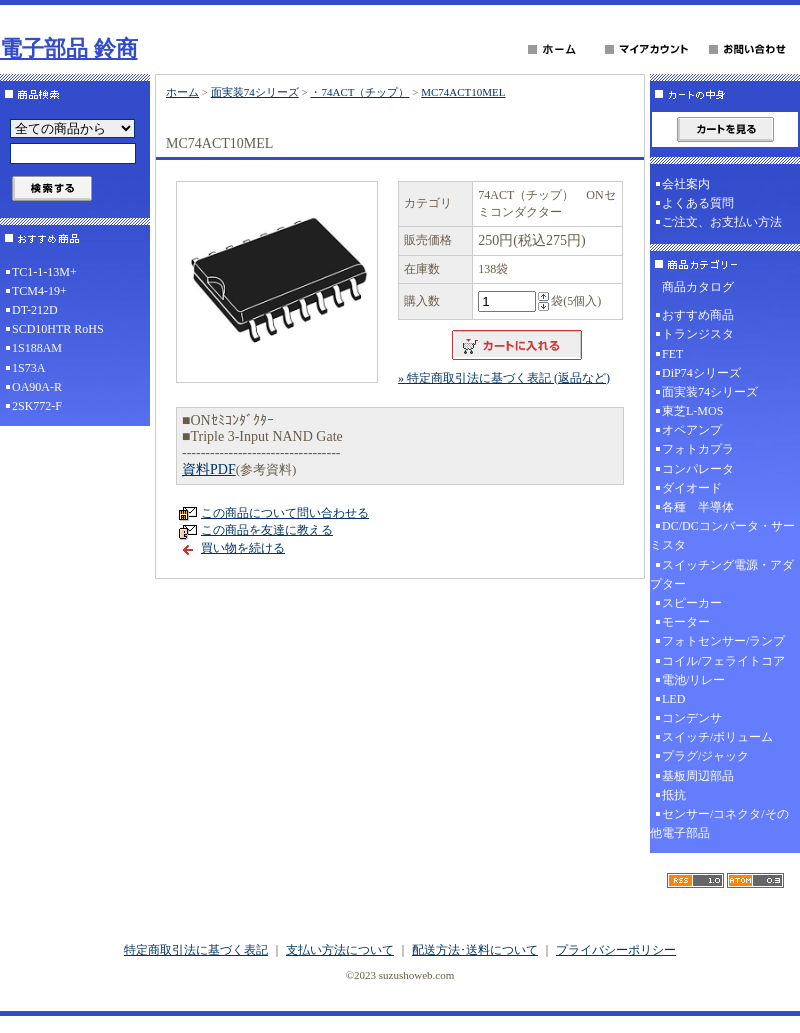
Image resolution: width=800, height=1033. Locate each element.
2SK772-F (37, 406)
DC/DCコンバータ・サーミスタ (722, 535)
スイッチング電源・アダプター (722, 574)
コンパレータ (698, 469)
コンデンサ (692, 718)
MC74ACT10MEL (463, 92)
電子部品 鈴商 (69, 48)
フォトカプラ (698, 449)
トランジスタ (698, 334)
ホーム (182, 92)
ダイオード (692, 488)
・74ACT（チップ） (359, 92)
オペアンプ (692, 430)
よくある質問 (698, 203)
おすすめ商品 (698, 315)
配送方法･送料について (475, 950)
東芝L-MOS (692, 411)
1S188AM (37, 348)
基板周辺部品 (698, 776)
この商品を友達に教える (267, 530)
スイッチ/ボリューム (717, 737)
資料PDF (209, 469)
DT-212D (35, 310)
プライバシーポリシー (616, 950)
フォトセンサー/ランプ (723, 641)
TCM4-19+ (39, 291)
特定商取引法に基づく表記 (196, 950)
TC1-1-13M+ (44, 272)
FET (672, 354)
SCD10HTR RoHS (58, 329)
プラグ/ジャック (705, 756)
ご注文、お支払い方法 (722, 222)
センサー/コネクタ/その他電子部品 (719, 823)
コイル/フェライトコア (723, 661)
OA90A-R (37, 387)
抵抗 (674, 795)
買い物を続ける (243, 548)
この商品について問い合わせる (285, 513)
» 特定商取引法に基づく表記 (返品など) (504, 378)
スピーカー (692, 603)
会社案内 (686, 184)
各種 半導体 (698, 507)
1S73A (28, 368)
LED (673, 699)
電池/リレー (693, 680)
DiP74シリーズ (701, 373)
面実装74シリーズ (255, 92)
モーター (686, 622)
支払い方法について (340, 950)
